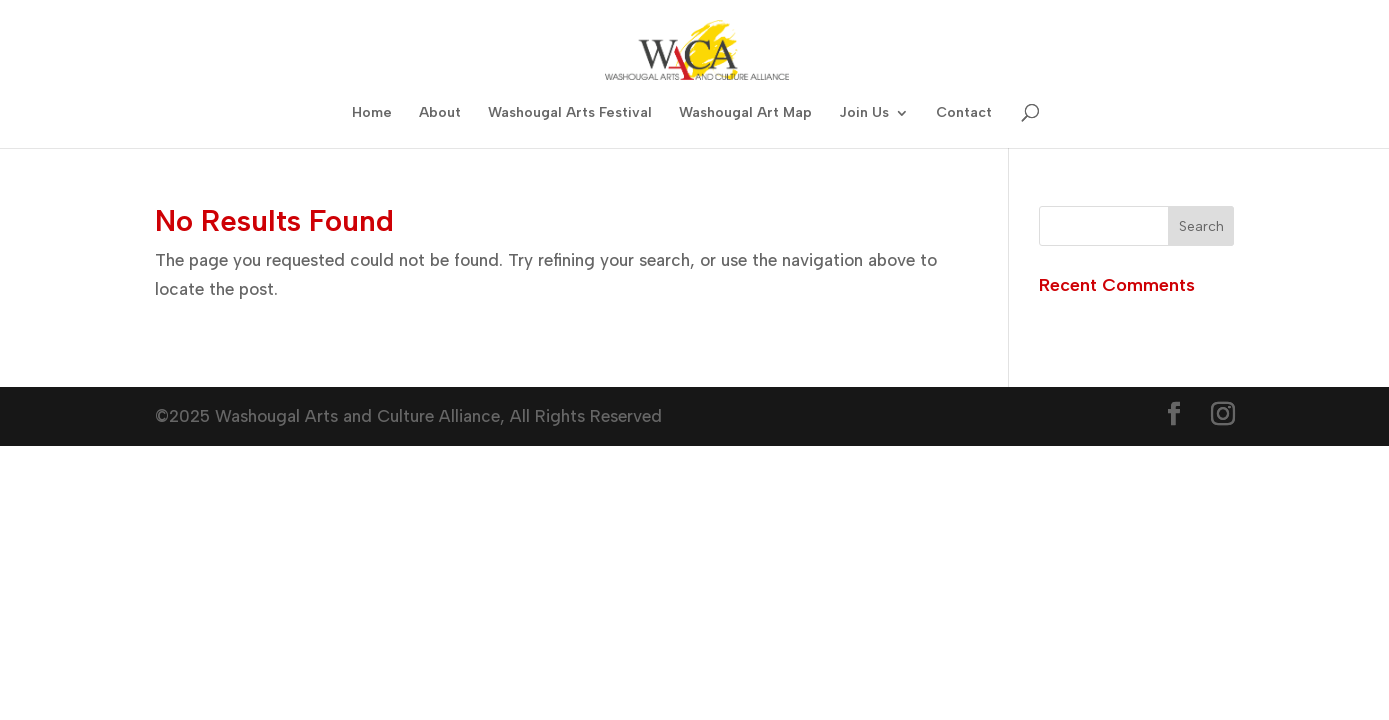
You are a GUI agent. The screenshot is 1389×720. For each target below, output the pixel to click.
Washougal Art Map (745, 113)
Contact (964, 113)
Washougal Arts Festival (570, 113)
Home (372, 113)
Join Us (864, 113)
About (440, 113)
